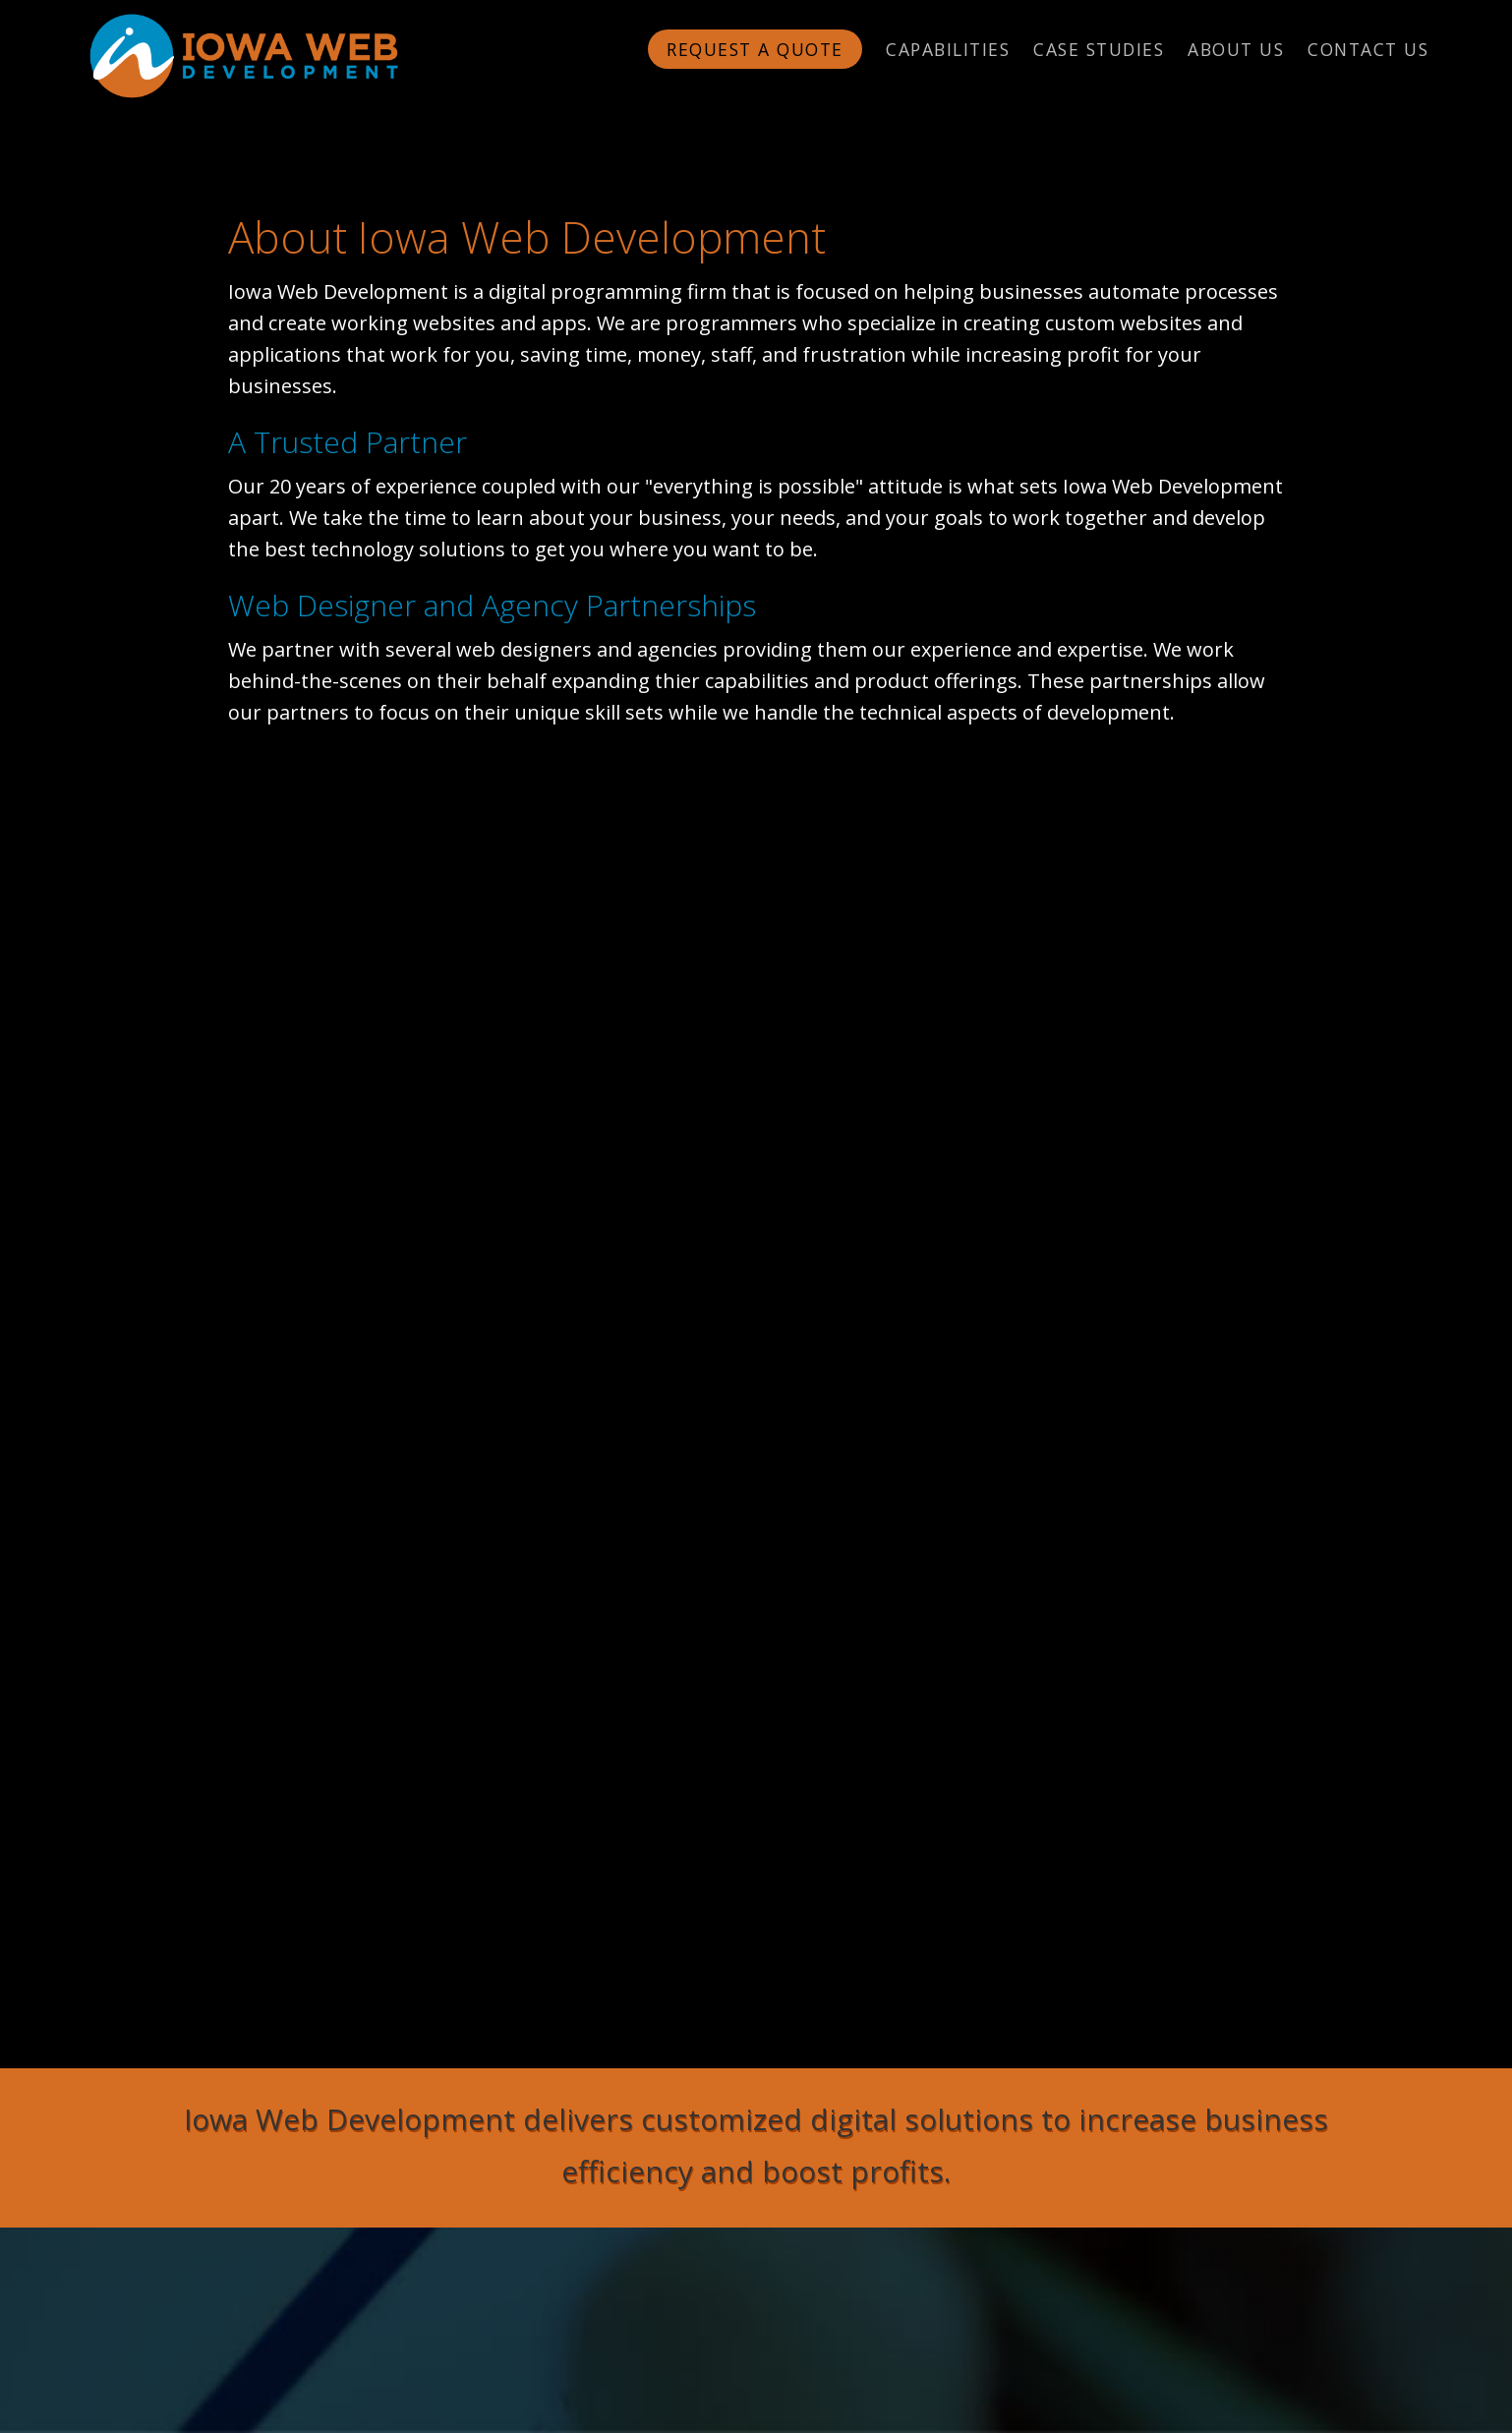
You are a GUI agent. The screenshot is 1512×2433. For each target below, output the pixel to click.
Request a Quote (755, 49)
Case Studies (1098, 49)
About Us (1236, 49)
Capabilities (948, 49)
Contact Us (1368, 49)
